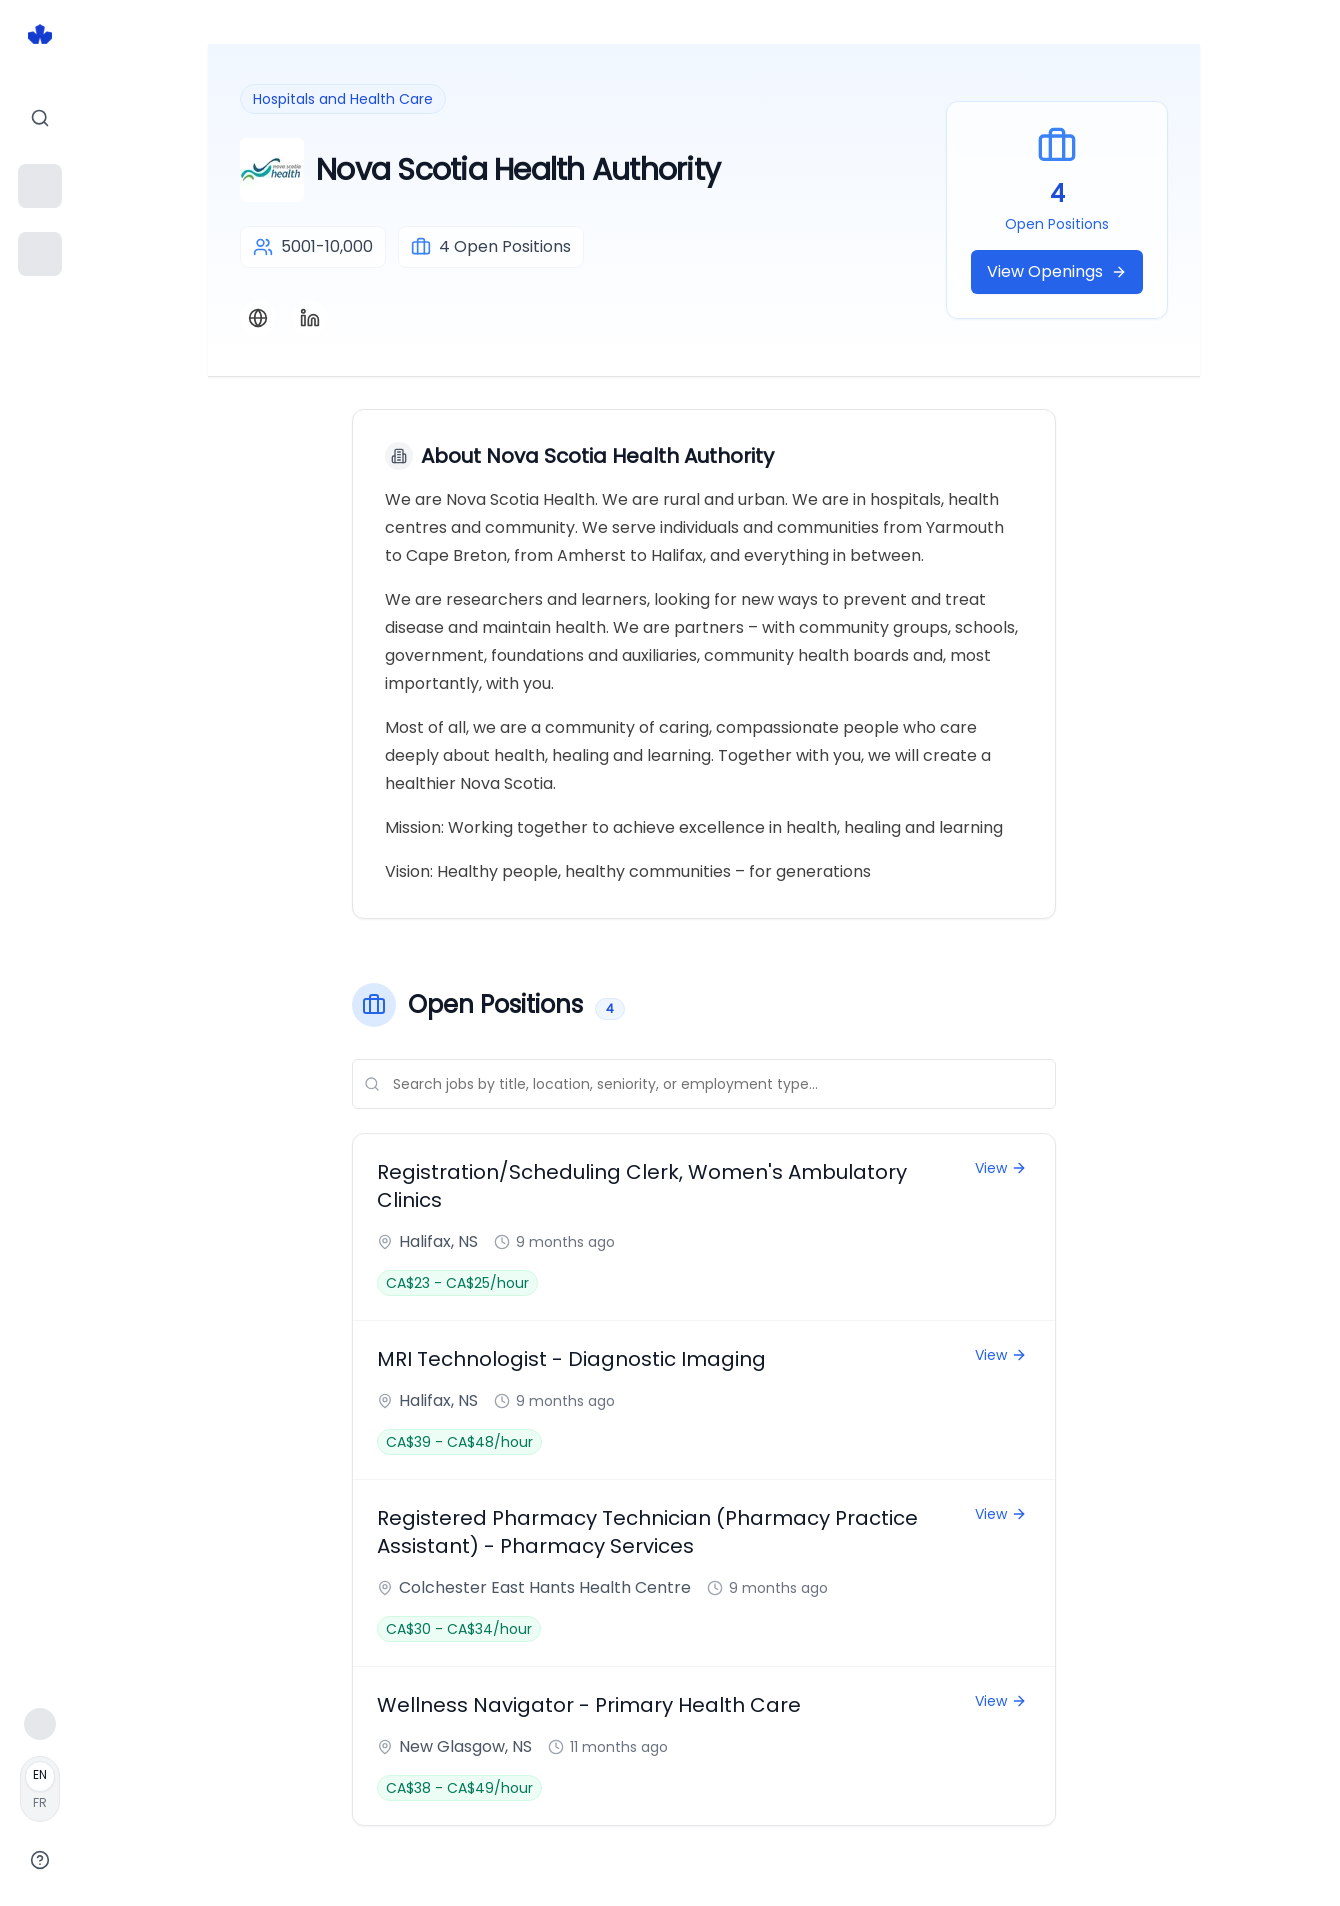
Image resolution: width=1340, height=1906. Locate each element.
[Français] (40, 1789)
